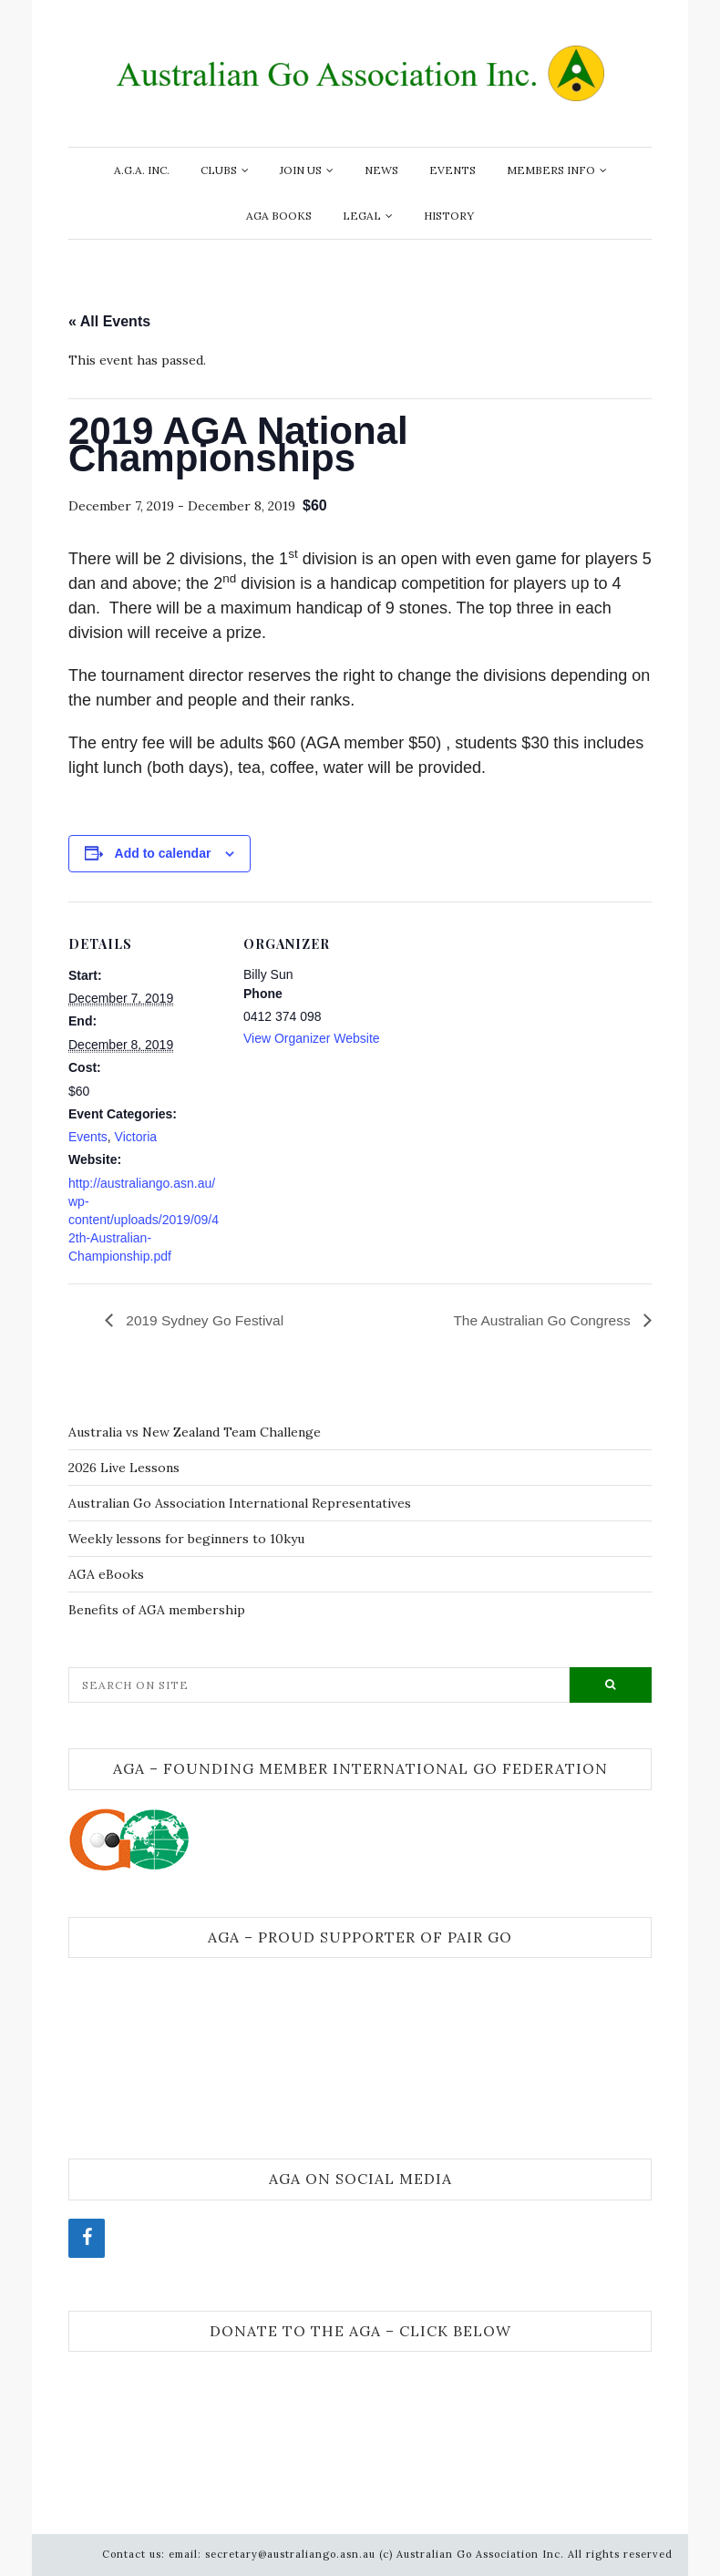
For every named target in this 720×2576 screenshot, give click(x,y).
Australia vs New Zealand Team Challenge (194, 1432)
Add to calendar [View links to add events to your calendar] (163, 853)
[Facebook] (86, 2238)
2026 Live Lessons (124, 1467)
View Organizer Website (311, 1038)
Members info (551, 170)
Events (452, 170)
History (449, 215)
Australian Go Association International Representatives (239, 1503)
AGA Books (279, 215)
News (381, 170)
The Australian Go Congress (540, 1319)
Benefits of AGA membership (156, 1610)
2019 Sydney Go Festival (205, 1319)
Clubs (219, 170)
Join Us (301, 170)
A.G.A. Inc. (142, 170)
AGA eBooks (106, 1574)
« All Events (109, 321)
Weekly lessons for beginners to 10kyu (186, 1538)
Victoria (136, 1136)
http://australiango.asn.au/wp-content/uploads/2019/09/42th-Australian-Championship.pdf (143, 1219)
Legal (362, 215)
